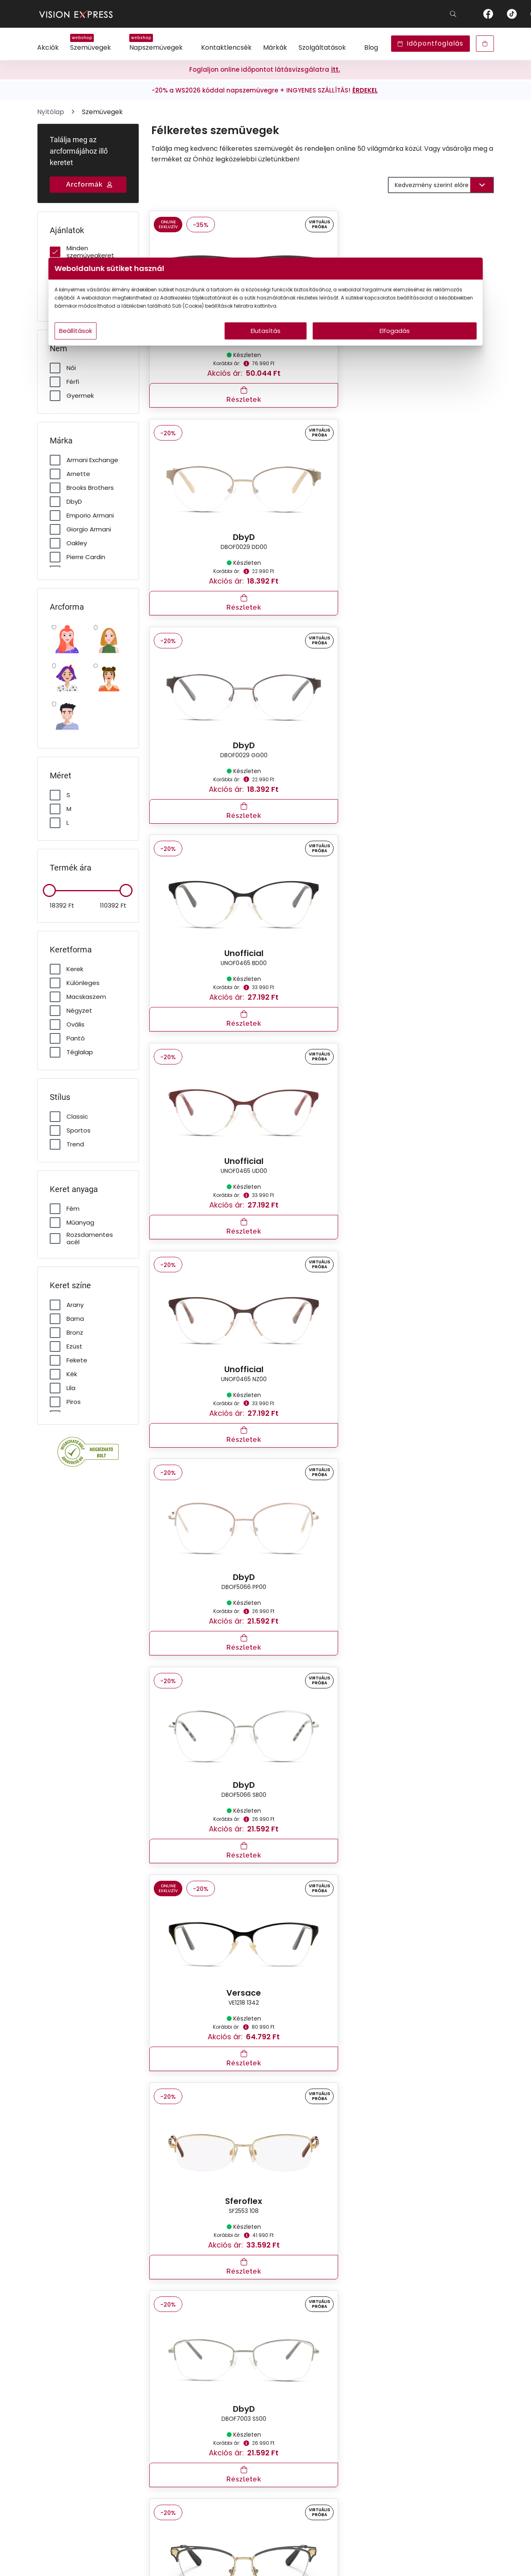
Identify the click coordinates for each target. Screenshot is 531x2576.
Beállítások (160, 347)
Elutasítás (266, 347)
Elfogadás (344, 347)
